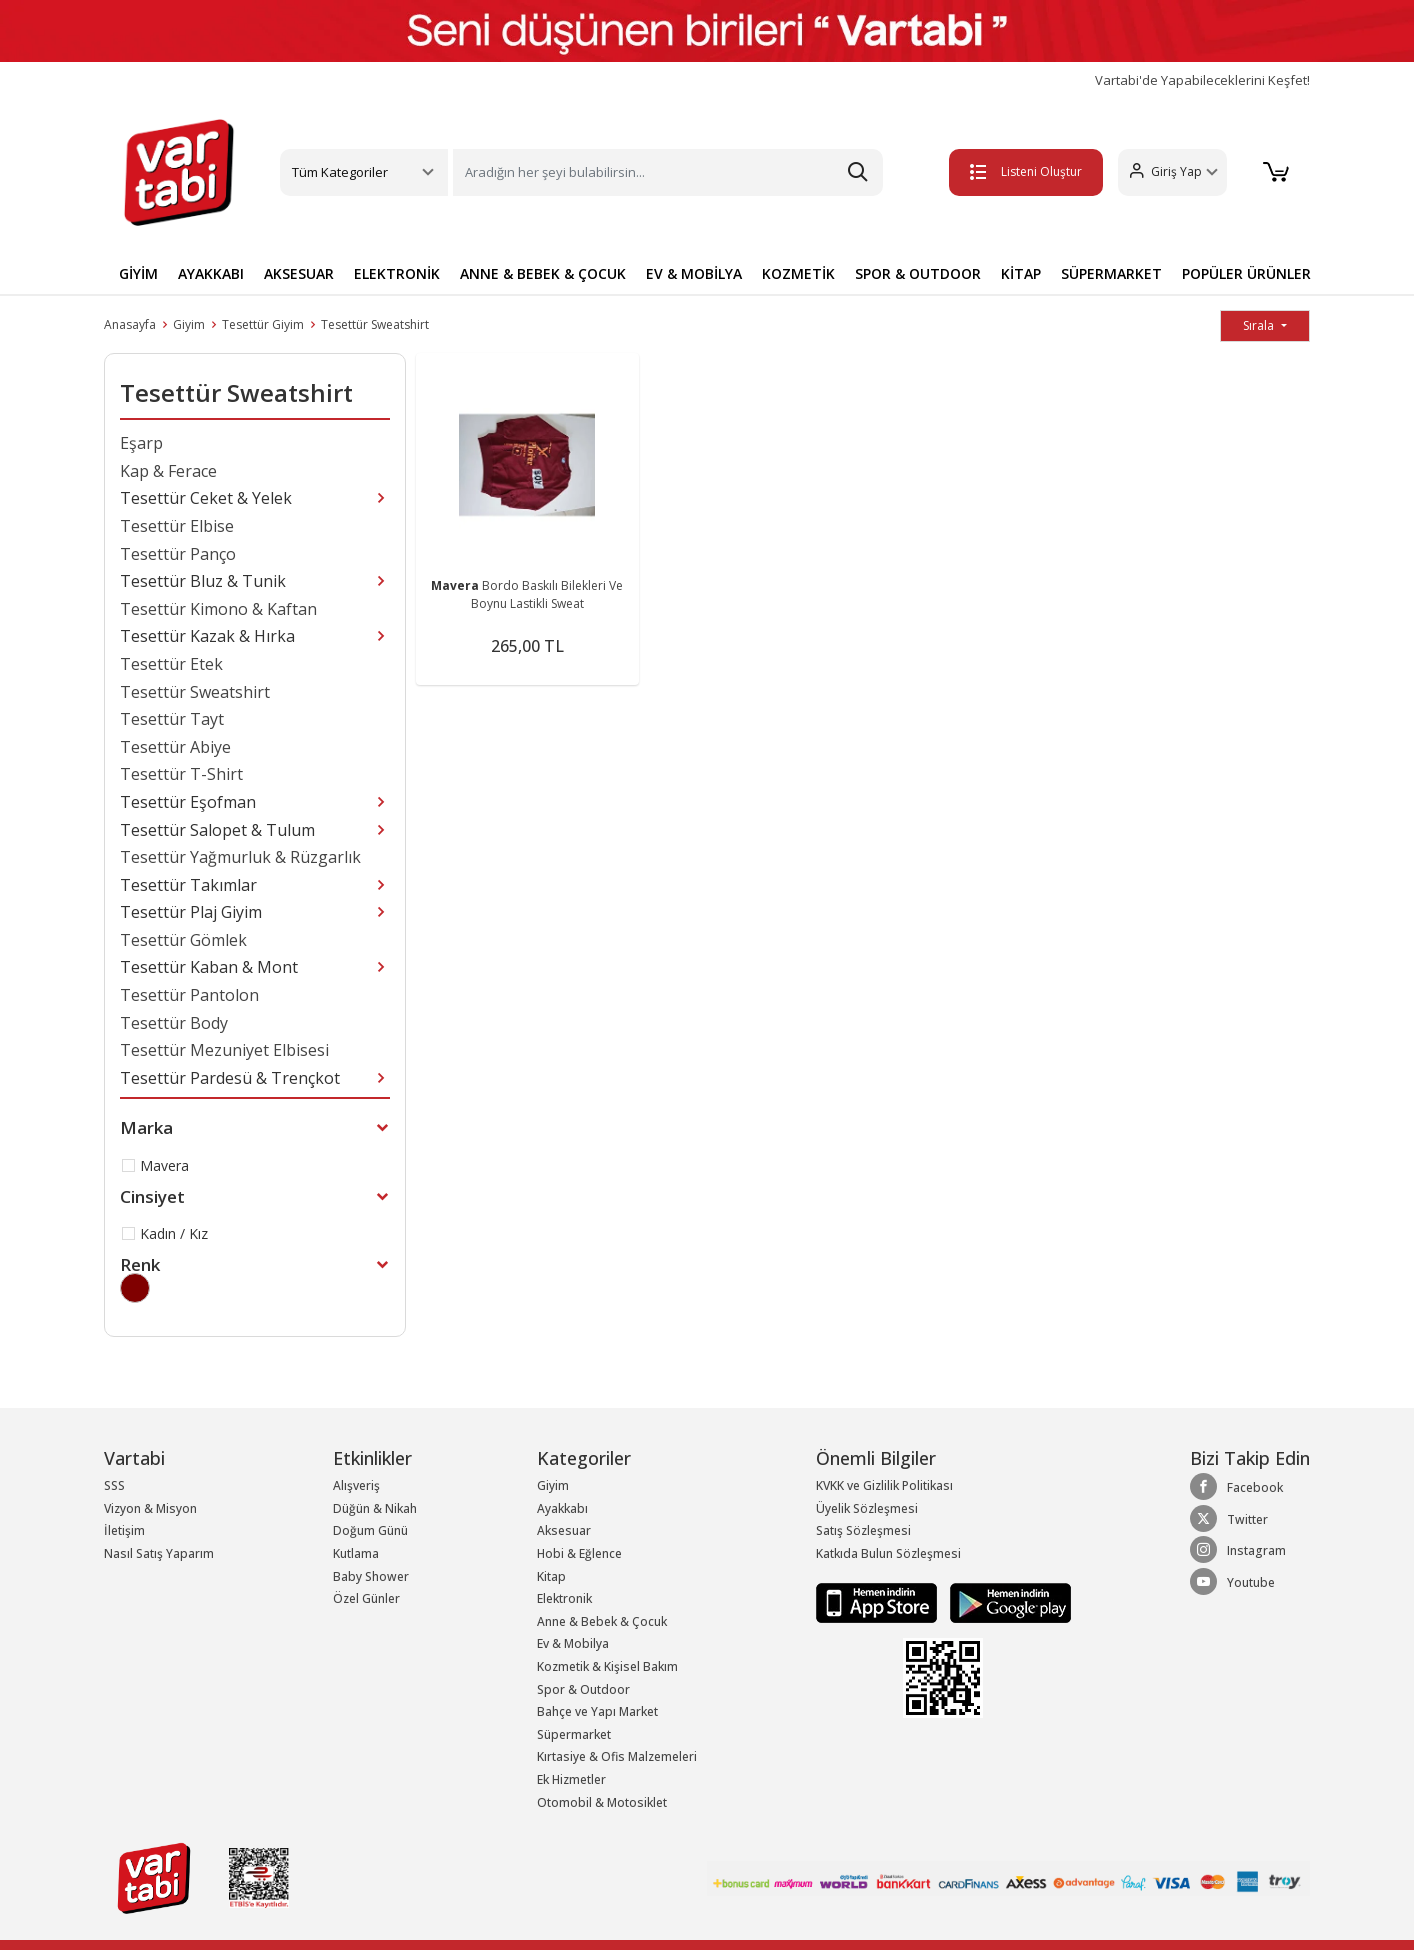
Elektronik (564, 1598)
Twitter (1229, 1519)
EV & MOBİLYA (694, 273)
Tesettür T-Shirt (181, 774)
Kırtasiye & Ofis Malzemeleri (617, 1756)
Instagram (1238, 1550)
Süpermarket (574, 1734)
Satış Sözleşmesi (863, 1530)
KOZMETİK (798, 273)
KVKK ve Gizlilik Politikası (884, 1485)
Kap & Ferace (168, 471)
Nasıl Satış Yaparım (159, 1553)
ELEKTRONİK (397, 273)
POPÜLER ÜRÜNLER (1246, 273)
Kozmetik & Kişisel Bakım (607, 1666)
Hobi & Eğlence (579, 1553)
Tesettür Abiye (175, 747)
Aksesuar (564, 1530)
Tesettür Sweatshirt (375, 324)
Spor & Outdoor (583, 1689)
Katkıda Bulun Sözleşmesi (888, 1553)
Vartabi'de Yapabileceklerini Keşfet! (1202, 80)
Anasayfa (130, 324)
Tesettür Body (174, 1023)
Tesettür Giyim (263, 324)
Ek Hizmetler (571, 1779)
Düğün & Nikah (375, 1508)
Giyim (189, 324)
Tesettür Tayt (172, 719)
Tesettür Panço (178, 554)
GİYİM (138, 273)
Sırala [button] (1260, 325)
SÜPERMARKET (1111, 273)
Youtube (1232, 1582)
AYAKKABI (211, 273)
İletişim (124, 1530)
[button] (1172, 172)
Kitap (551, 1576)
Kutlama (356, 1553)
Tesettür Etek (171, 664)
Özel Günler (366, 1598)
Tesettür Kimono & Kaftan (218, 609)
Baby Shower (371, 1576)
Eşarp (141, 443)
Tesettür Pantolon (189, 995)
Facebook (1236, 1487)
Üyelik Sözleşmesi (867, 1508)
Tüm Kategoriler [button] (340, 172)
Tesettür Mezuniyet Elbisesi (224, 1050)
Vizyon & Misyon (150, 1508)
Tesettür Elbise (177, 526)
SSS (114, 1485)
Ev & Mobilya (573, 1643)
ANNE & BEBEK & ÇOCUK (543, 273)
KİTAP (1021, 273)
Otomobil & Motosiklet (602, 1802)
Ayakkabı (562, 1508)
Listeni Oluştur (1026, 171)
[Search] (668, 172)
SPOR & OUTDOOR (918, 273)
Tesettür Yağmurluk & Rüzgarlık (240, 857)
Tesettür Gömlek (183, 940)
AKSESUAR (299, 273)
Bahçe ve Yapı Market (597, 1711)
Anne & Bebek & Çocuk (602, 1621)
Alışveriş (356, 1485)
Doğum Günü (370, 1530)
